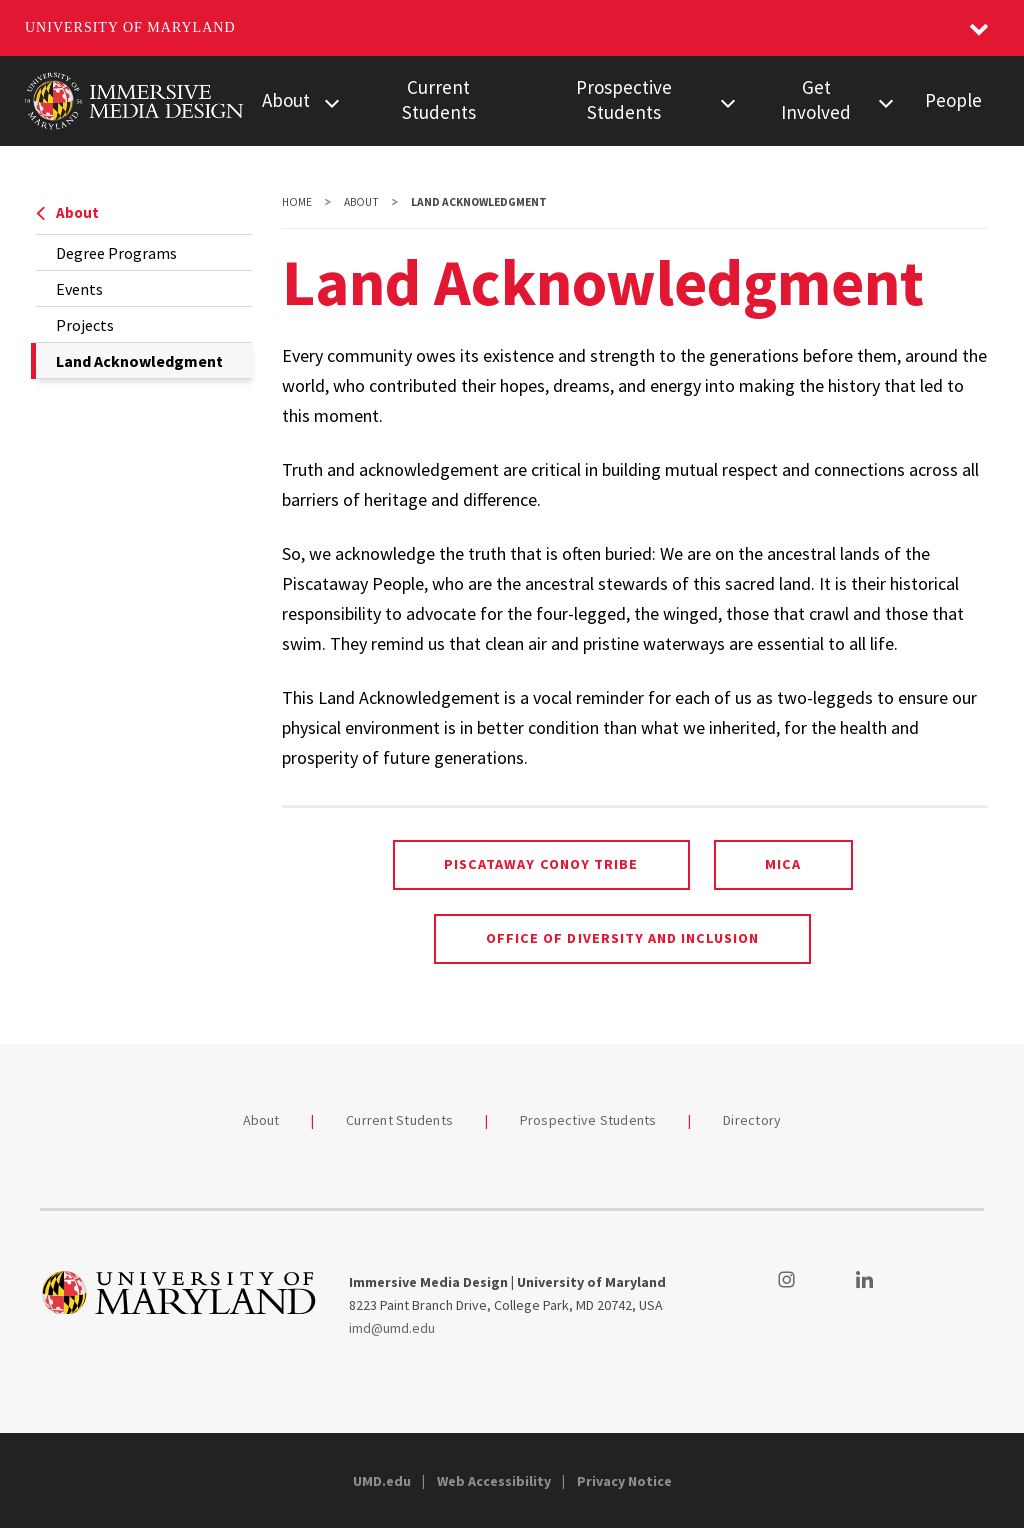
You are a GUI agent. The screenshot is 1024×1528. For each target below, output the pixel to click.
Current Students (439, 99)
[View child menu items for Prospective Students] (728, 101)
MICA (783, 864)
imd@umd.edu (392, 1328)
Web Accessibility (494, 1481)
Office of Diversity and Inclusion (622, 938)
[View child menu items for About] (332, 101)
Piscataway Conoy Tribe (541, 864)
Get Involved (816, 99)
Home (297, 202)
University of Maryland (130, 27)
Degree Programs (116, 253)
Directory (752, 1120)
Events (79, 289)
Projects (85, 325)
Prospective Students (624, 99)
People (953, 100)
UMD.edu (382, 1481)
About (286, 100)
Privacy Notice (624, 1481)
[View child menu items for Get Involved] (886, 101)
